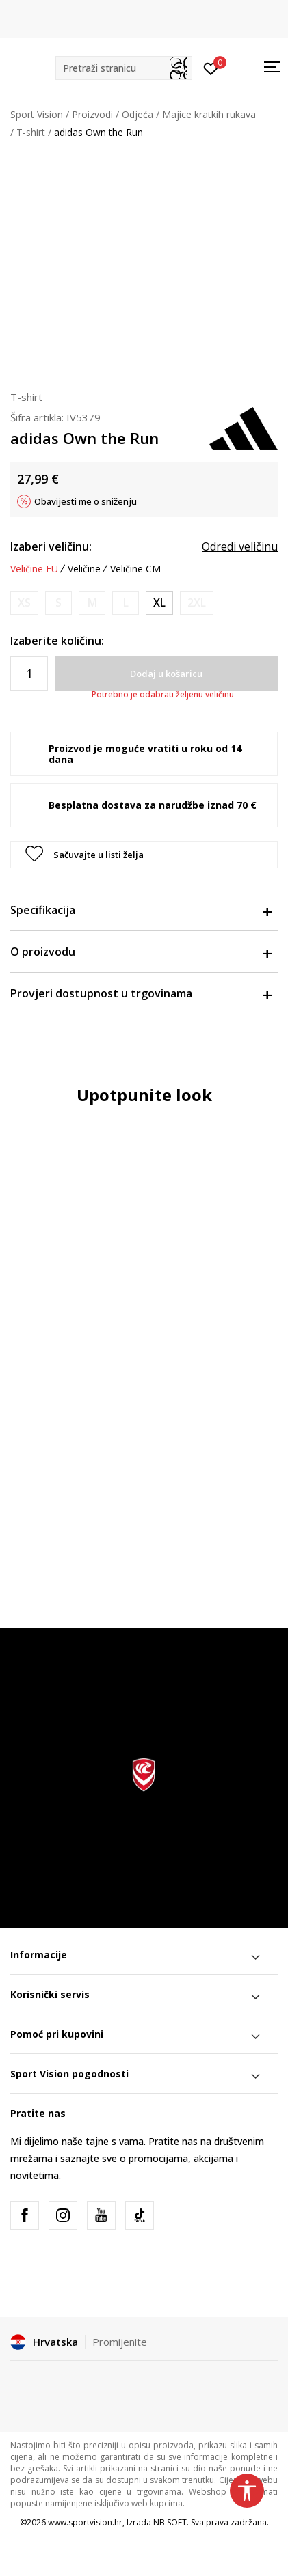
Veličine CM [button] (135, 569)
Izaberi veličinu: (51, 546)
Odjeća (137, 114)
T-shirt (30, 132)
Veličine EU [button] (34, 569)
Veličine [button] (84, 569)
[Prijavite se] (211, 67)
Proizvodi (92, 114)
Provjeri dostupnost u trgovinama (140, 993)
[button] (123, 68)
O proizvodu (140, 951)
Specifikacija (140, 909)
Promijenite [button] (119, 2342)
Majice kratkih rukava (209, 114)
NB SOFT (170, 2522)
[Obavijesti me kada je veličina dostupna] (24, 603)
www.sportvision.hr (85, 2522)
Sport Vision (36, 114)
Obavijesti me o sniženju (85, 501)
